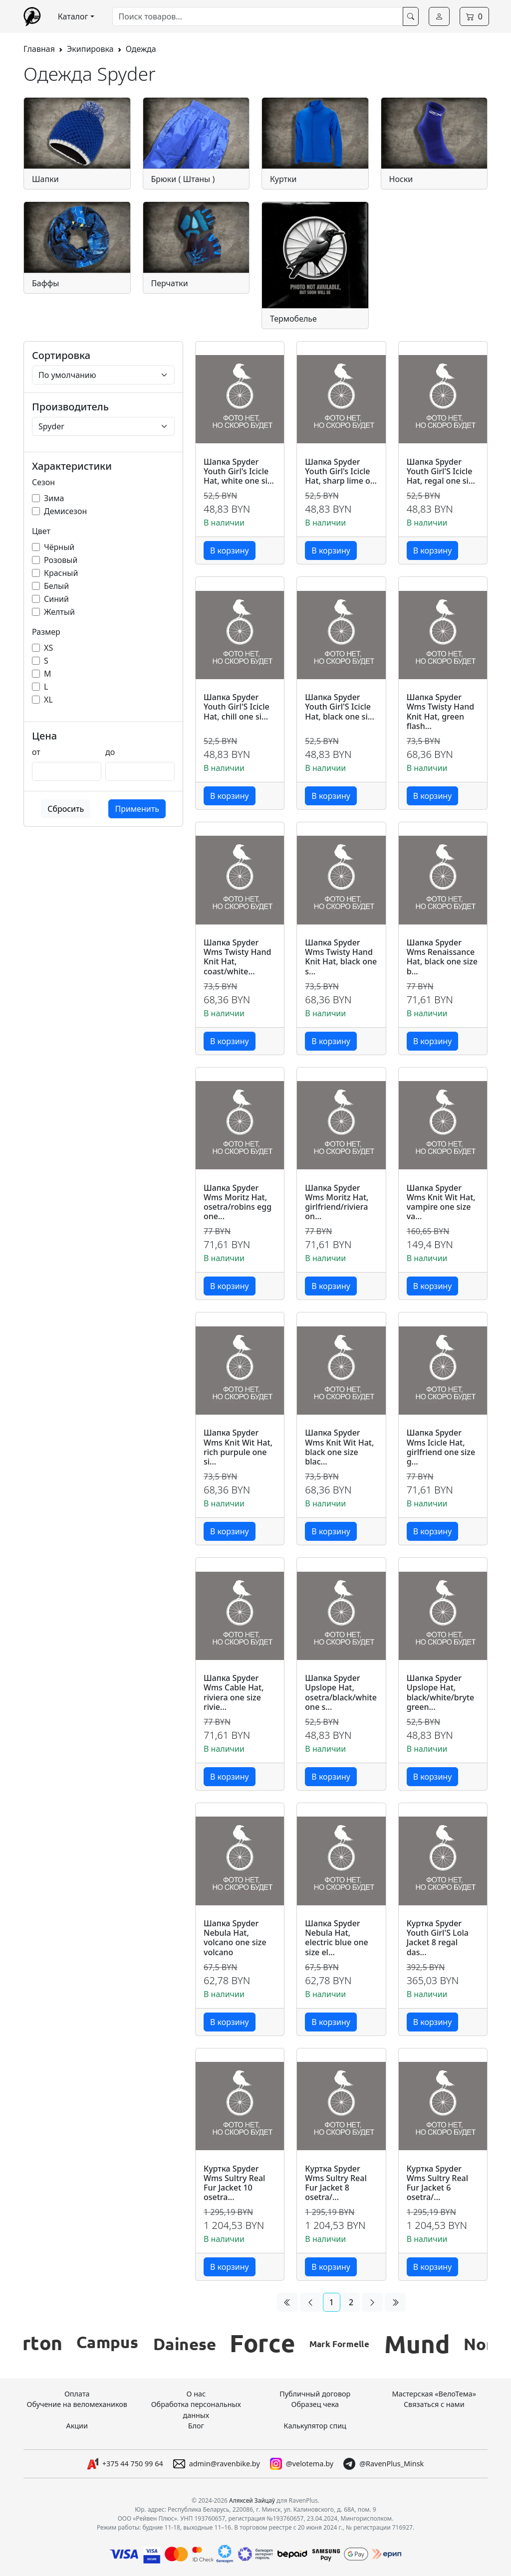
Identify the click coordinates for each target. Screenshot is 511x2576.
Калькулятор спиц (315, 2425)
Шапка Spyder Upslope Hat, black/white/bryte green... (441, 1692)
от (36, 751)
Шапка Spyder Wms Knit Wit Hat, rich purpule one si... (238, 1447)
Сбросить (65, 808)
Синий (56, 598)
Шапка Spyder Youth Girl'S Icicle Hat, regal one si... (441, 471)
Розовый (60, 559)
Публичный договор (314, 2393)
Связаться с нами (434, 2404)
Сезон (43, 482)
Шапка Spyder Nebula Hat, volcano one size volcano (235, 1938)
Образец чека (315, 2404)
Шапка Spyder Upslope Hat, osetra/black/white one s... (341, 1692)
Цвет (41, 531)
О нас (196, 2393)
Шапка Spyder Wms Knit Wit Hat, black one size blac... (339, 1447)
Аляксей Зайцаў (252, 2500)
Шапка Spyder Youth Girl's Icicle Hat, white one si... (239, 471)
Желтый (59, 611)
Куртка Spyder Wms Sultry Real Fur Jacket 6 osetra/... (437, 2183)
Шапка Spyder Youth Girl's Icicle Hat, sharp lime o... (341, 471)
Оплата (77, 2393)
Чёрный (59, 547)
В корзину (229, 550)
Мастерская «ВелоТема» (434, 2393)
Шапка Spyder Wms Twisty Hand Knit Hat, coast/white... (237, 957)
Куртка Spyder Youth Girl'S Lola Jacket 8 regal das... (438, 1938)
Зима (54, 498)
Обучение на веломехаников (77, 2404)
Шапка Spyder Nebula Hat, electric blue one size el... (336, 1938)
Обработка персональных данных (196, 2409)
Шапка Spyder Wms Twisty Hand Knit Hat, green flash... (440, 712)
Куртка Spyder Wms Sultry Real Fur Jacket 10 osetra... (234, 2183)
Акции (77, 2425)
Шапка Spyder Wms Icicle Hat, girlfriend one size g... (441, 1447)
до (110, 751)
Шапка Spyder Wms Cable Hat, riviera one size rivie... (234, 1692)
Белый (56, 585)
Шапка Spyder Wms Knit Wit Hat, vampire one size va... (441, 1202)
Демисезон (65, 511)
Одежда (141, 48)
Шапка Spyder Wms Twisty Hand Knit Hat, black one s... (341, 957)
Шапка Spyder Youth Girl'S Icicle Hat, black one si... (339, 707)
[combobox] (257, 16)
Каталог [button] (73, 16)
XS (48, 647)
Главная (39, 48)
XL (48, 699)
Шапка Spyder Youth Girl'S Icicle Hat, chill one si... (236, 707)
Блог (196, 2425)
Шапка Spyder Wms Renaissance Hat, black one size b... (442, 957)
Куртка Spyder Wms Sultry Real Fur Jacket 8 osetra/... (335, 2183)
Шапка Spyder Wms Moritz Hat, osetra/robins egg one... (237, 1202)
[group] (62, 2344)
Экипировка (90, 48)
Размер (46, 631)
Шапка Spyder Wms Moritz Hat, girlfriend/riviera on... (336, 1202)
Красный (61, 572)
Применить (137, 808)
